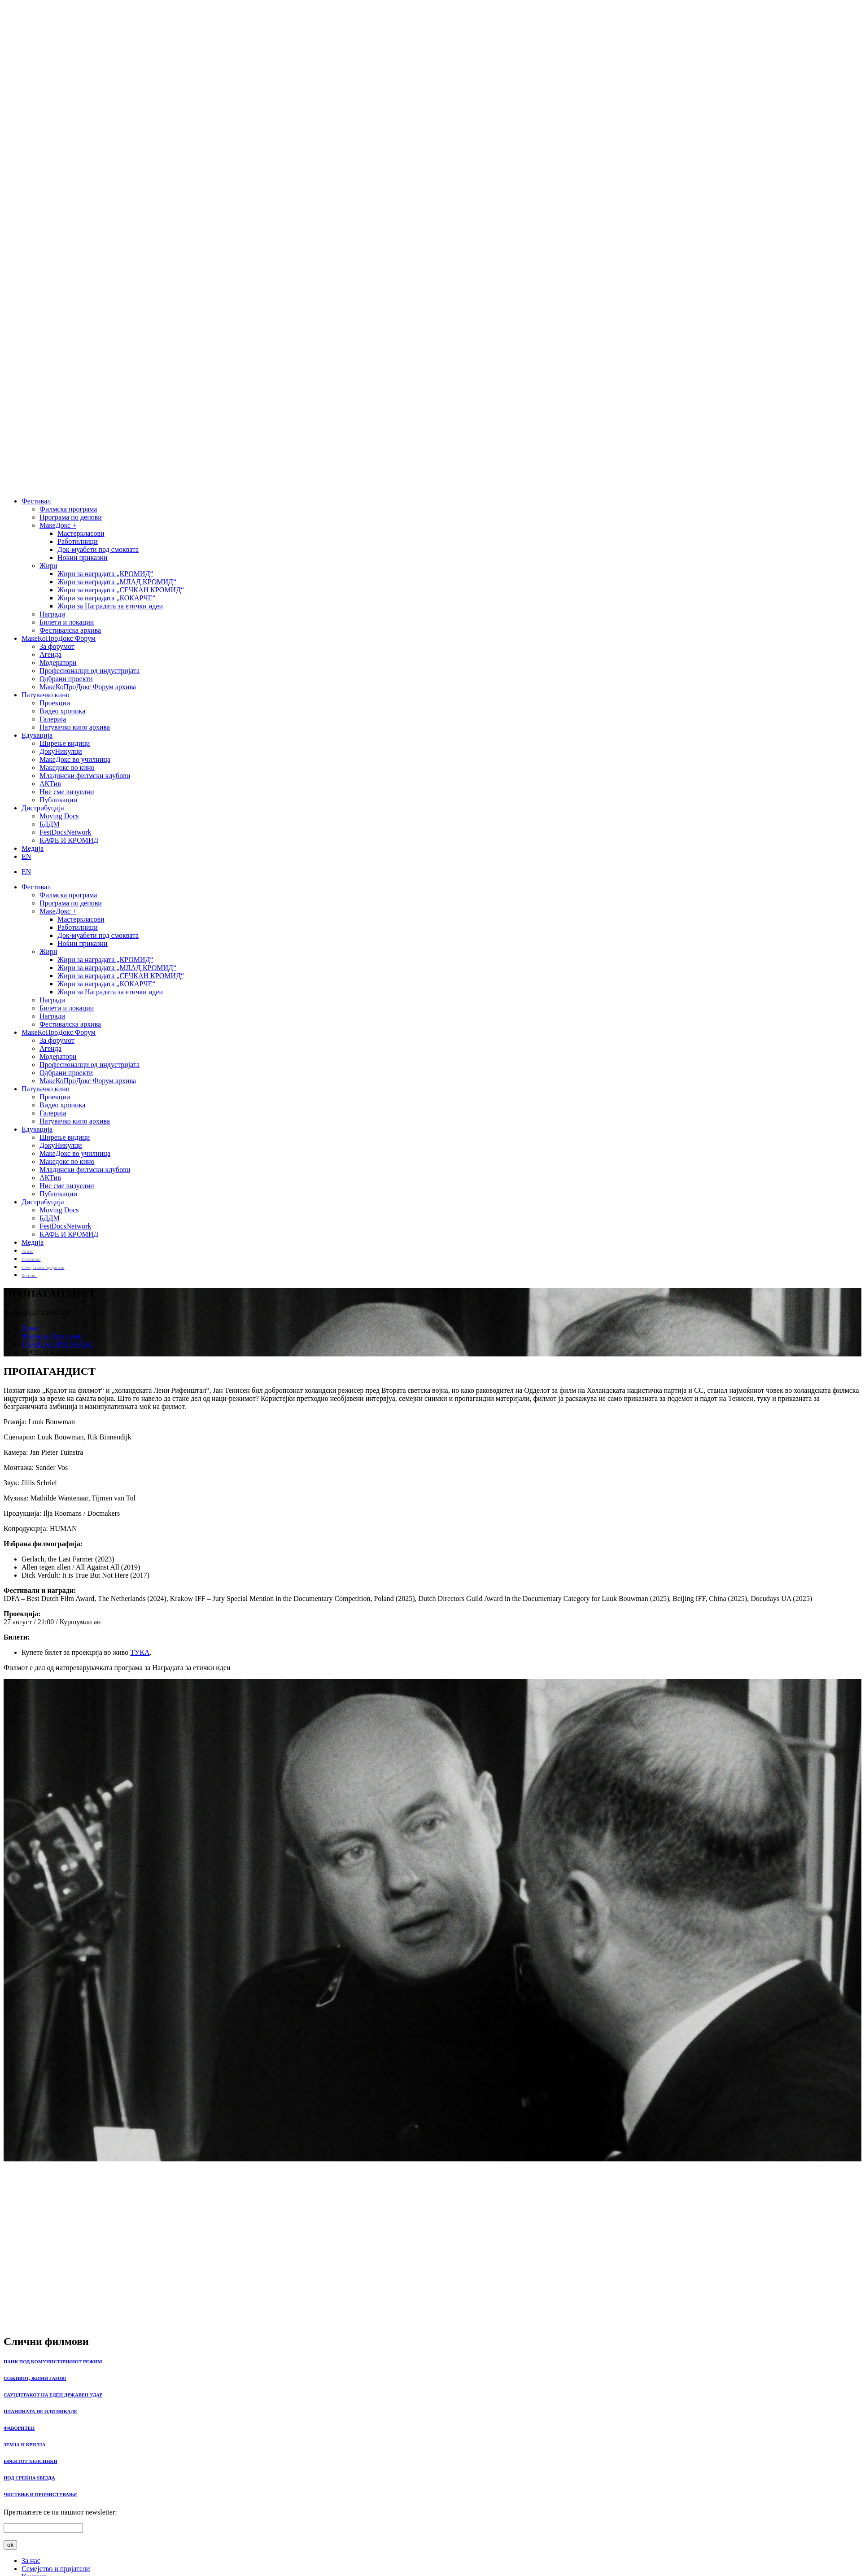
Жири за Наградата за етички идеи (110, 606)
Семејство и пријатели (56, 2568)
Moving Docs (59, 816)
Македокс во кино (67, 767)
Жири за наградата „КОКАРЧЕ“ (106, 598)
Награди (52, 614)
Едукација (37, 735)
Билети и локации (66, 622)
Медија (33, 848)
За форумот (56, 646)
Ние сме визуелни (66, 792)
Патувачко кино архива (74, 727)
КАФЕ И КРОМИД (68, 840)
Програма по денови (70, 517)
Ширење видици (64, 743)
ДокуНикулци (60, 751)
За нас (31, 2560)
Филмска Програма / (53, 1336)
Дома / (31, 1328)
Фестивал (36, 501)
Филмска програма (68, 509)
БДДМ (49, 824)
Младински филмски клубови (84, 775)
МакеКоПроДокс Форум (59, 638)
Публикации (58, 800)
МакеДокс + (57, 525)
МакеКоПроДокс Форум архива (87, 687)
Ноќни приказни (82, 557)
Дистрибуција (43, 808)
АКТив (50, 783)
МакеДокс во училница (74, 759)
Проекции (54, 703)
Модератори (58, 662)
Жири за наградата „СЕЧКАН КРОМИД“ (120, 590)
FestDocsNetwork (65, 832)
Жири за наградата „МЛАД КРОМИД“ (116, 582)
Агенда (50, 654)
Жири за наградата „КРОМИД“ (105, 573)
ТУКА (139, 1652)
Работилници (77, 541)
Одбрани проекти (66, 678)
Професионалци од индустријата (89, 670)
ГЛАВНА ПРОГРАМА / (58, 1344)
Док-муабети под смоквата (98, 549)
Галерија (52, 719)
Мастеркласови (81, 533)
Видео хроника (62, 711)
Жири (48, 565)
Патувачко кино (46, 695)
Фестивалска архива (70, 630)
